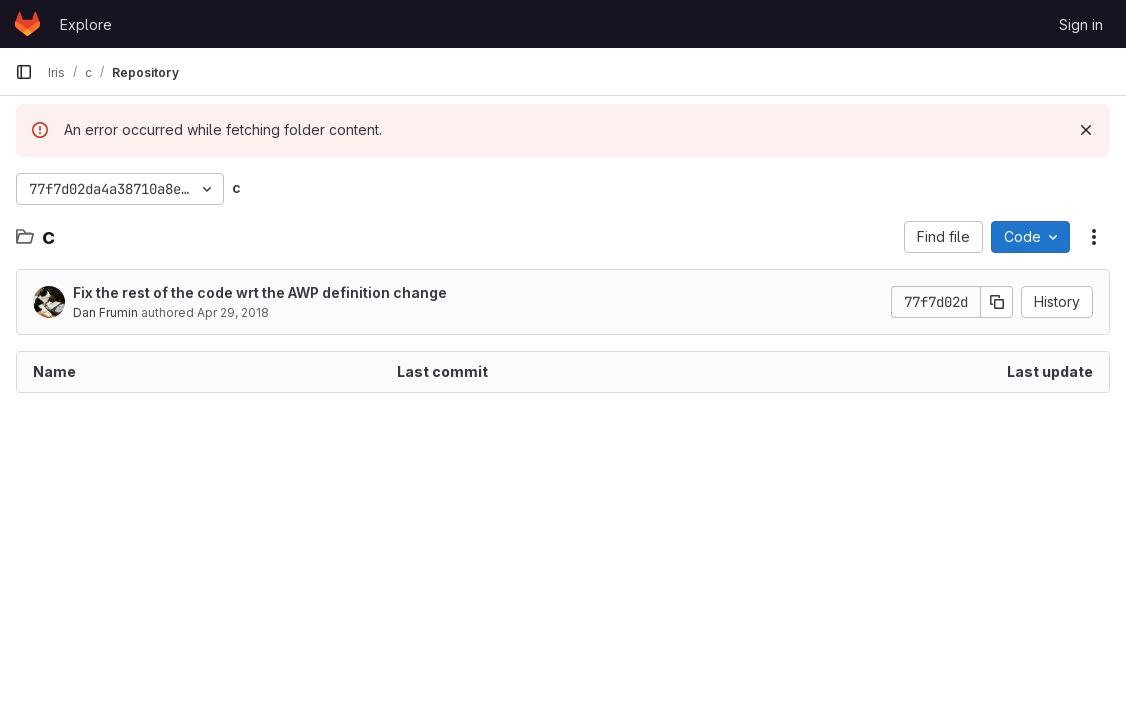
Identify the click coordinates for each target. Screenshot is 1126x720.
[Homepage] (27, 24)
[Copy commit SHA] (997, 302)
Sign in (1081, 24)
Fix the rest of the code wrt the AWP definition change (260, 292)
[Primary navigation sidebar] (24, 72)
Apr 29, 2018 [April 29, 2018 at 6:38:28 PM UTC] (233, 312)
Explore (86, 24)
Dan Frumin (105, 312)
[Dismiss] (1086, 130)
